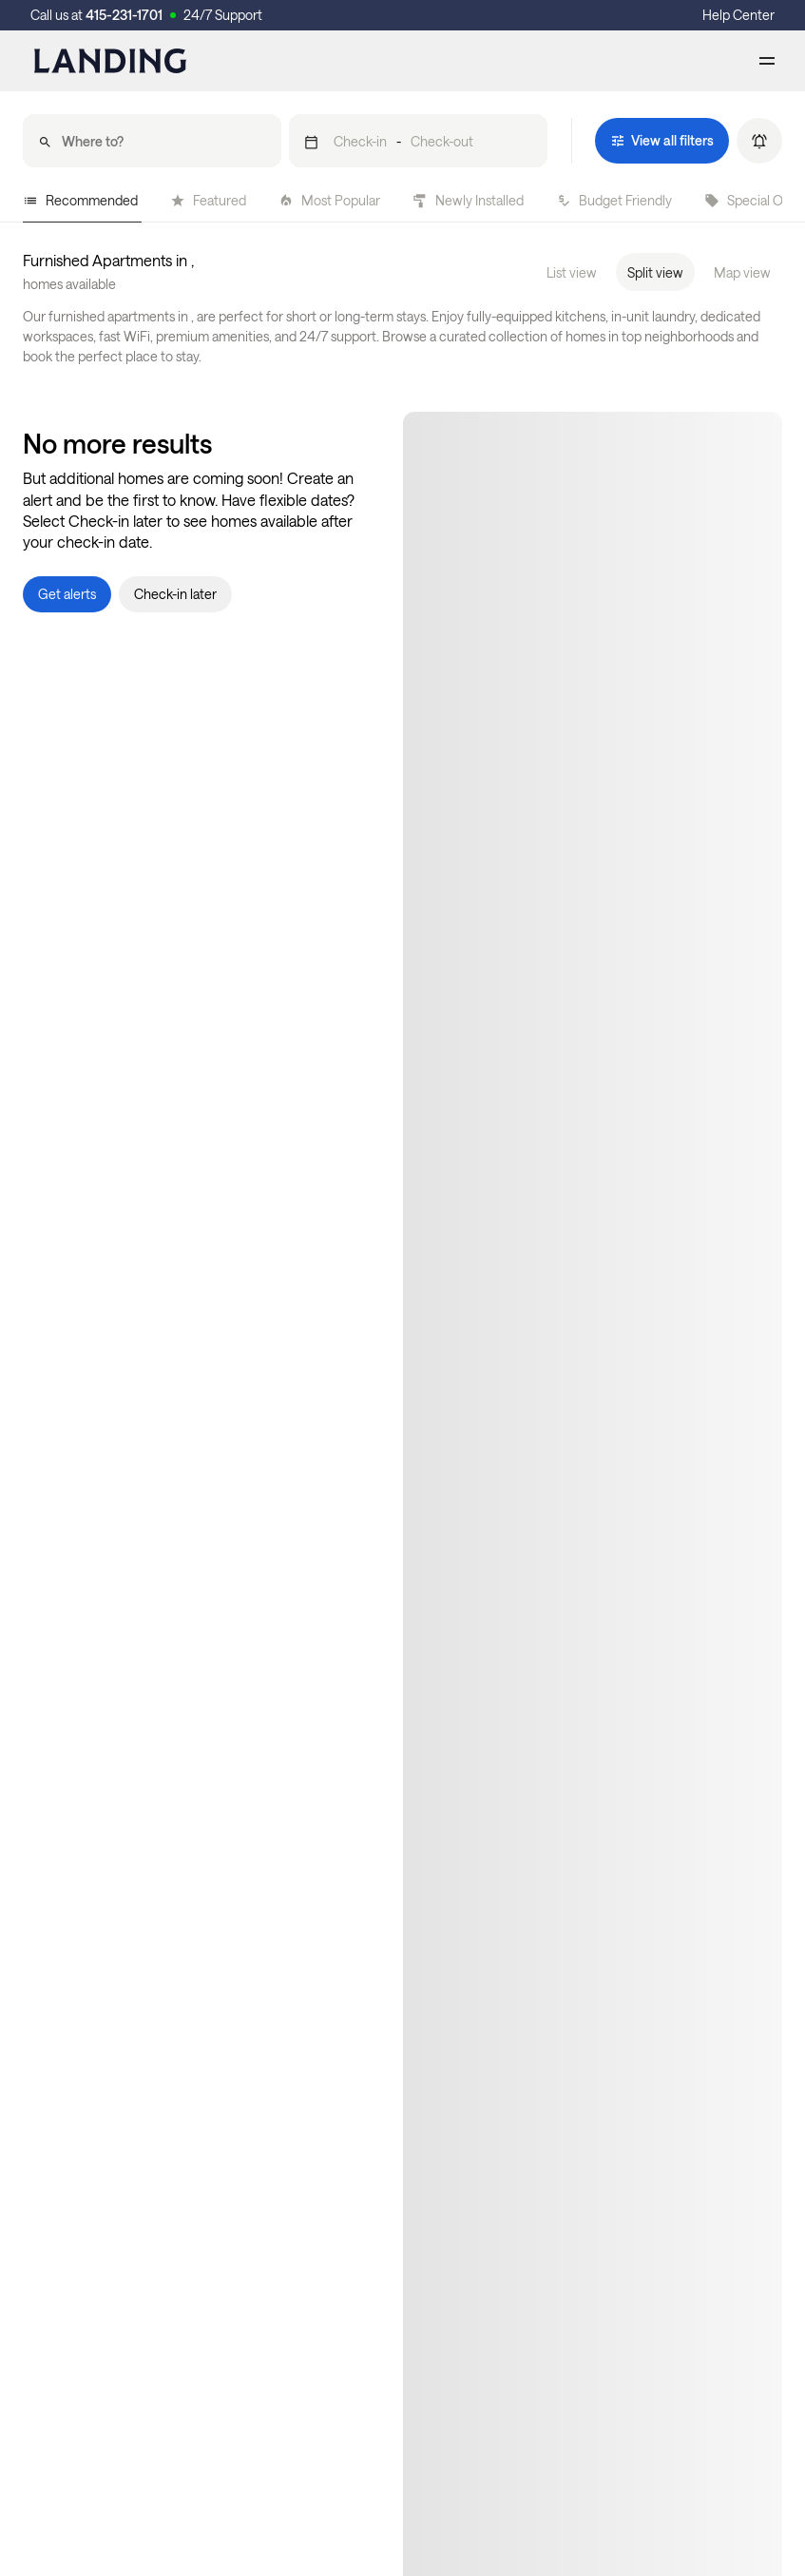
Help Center (738, 15)
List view (571, 272)
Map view (742, 272)
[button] (418, 140)
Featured (208, 200)
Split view (655, 272)
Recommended (80, 200)
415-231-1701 (124, 15)
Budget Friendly (614, 200)
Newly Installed (468, 200)
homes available (69, 284)
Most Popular (329, 200)
